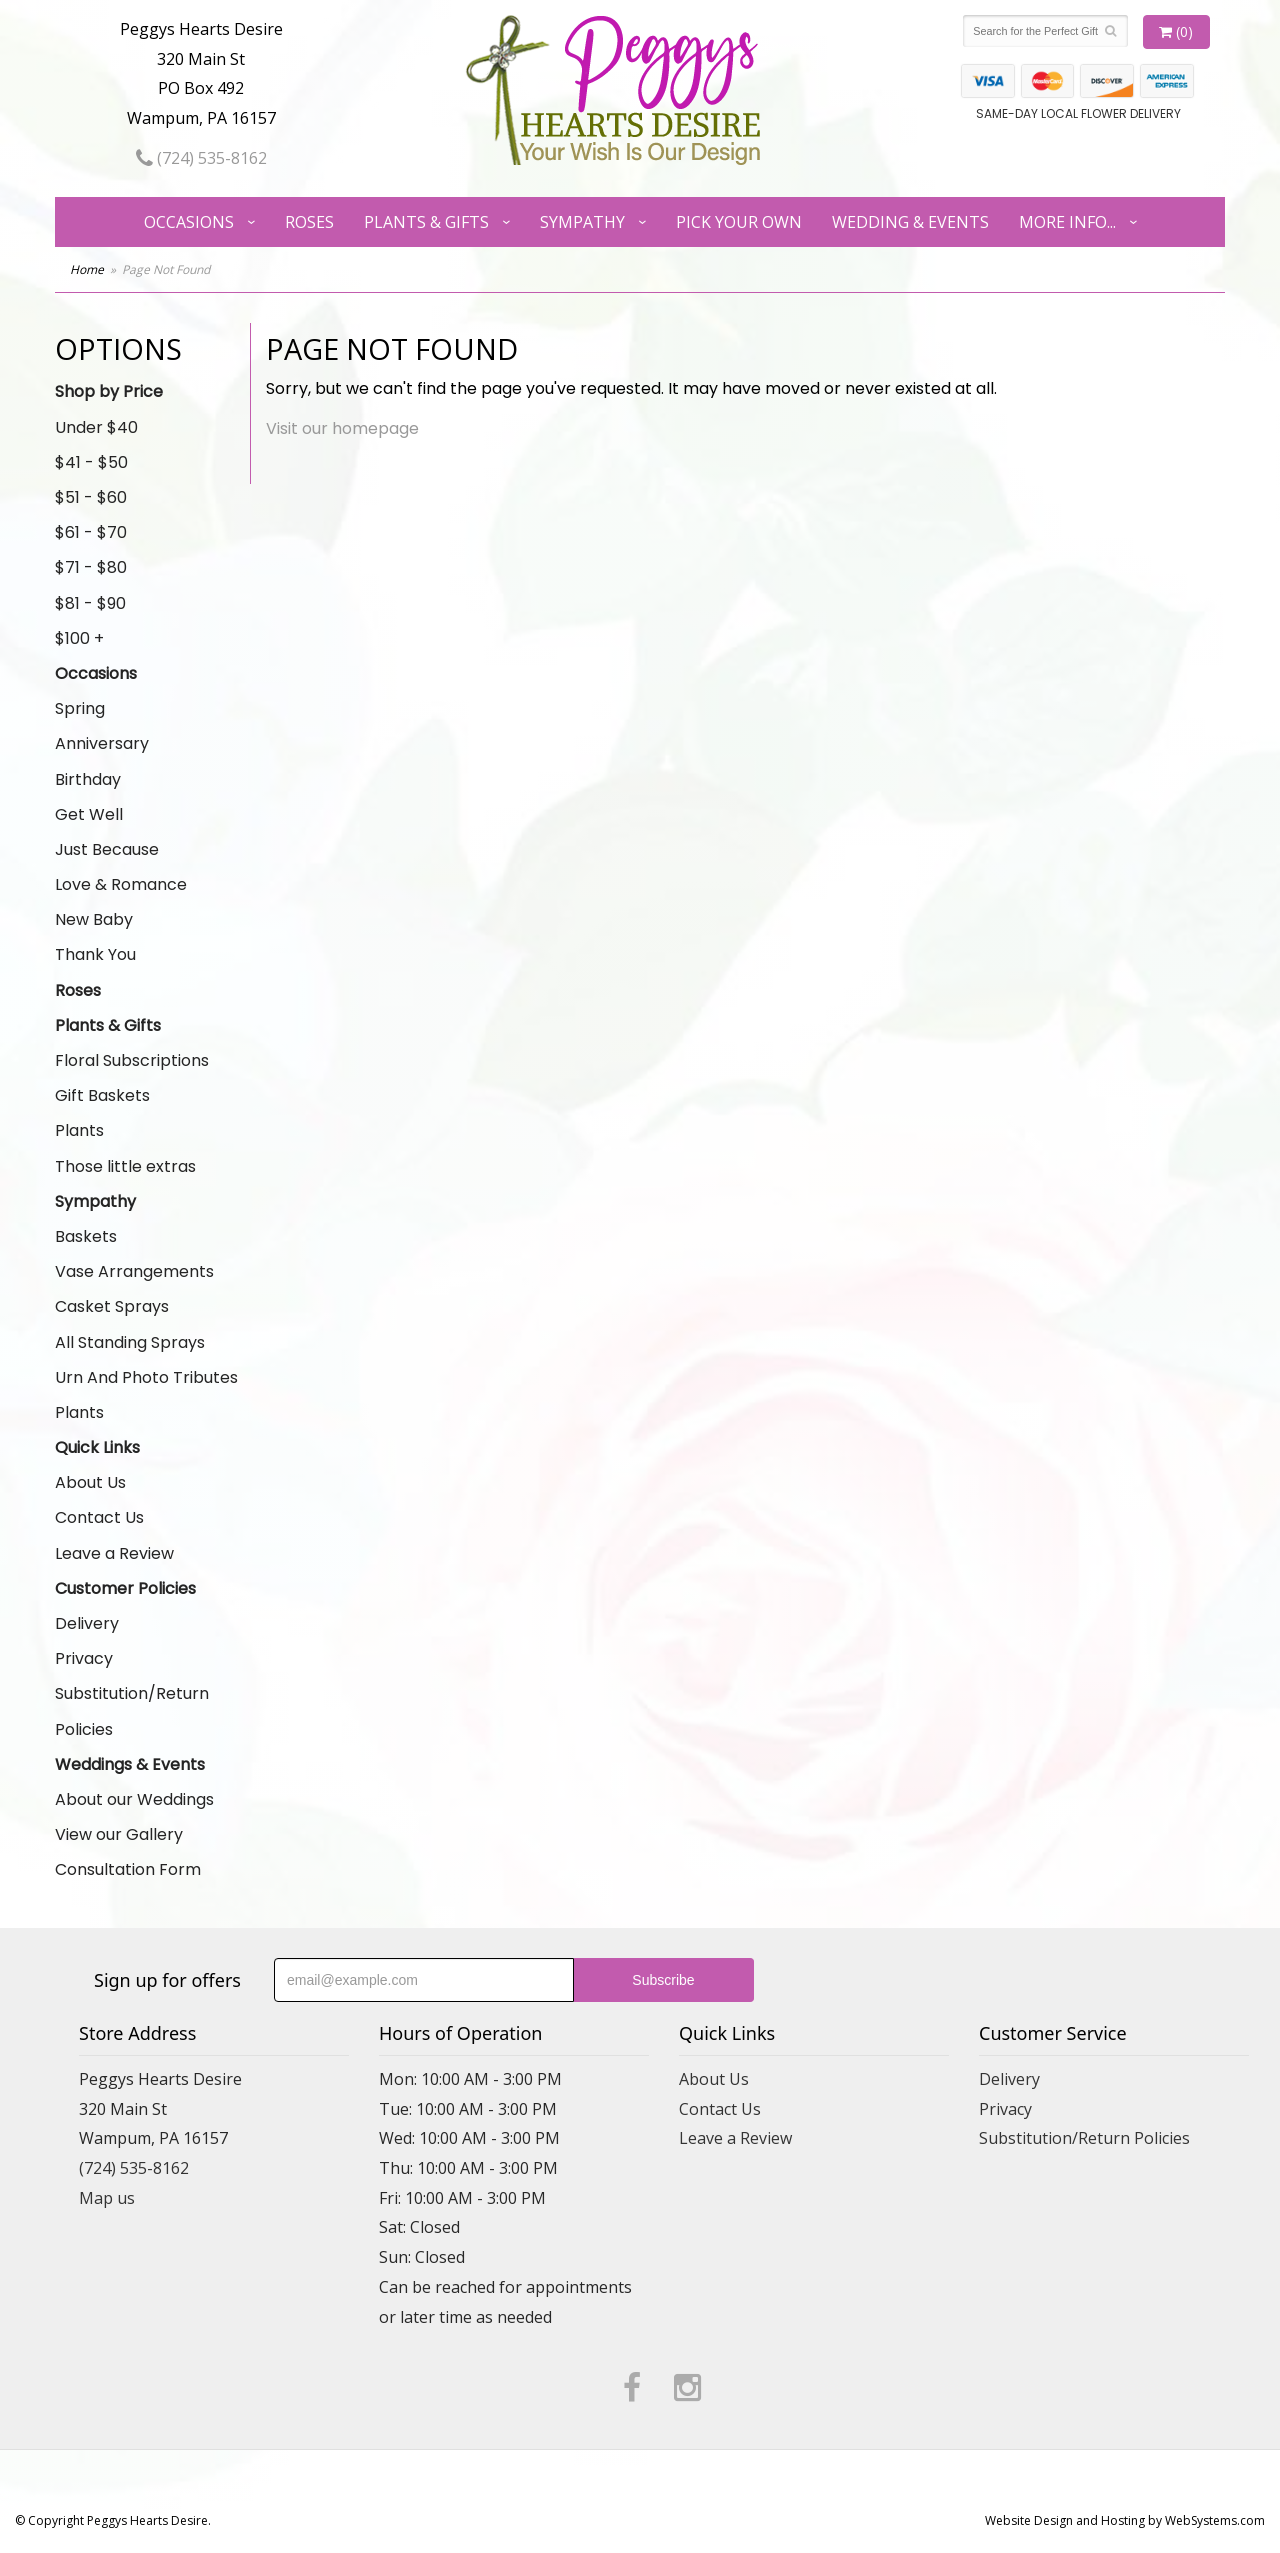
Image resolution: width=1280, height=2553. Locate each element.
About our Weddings (134, 1799)
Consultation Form (128, 1869)
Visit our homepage (342, 428)
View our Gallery (119, 1834)
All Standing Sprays (130, 1342)
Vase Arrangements (134, 1271)
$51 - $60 (91, 497)
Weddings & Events (130, 1764)
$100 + (79, 638)
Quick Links (97, 1447)
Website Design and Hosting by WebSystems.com (1125, 2520)
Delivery (87, 1623)
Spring (80, 708)
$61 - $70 (91, 532)
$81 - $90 (90, 603)
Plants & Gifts (426, 222)
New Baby (94, 919)
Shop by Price (109, 391)
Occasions (189, 222)
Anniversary (102, 743)
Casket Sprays (112, 1306)
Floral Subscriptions (132, 1060)
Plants (79, 1130)
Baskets (86, 1236)
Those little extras (125, 1166)
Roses (309, 222)
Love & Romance (121, 884)
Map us (107, 2198)
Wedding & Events (910, 222)
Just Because (107, 849)
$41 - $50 (91, 462)
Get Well (89, 814)
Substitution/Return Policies (132, 1711)
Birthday (88, 779)
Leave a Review (114, 1553)
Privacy (84, 1658)
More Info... (1067, 222)
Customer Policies (125, 1588)
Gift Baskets (102, 1095)
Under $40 (96, 427)
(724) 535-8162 (201, 158)
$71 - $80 (91, 567)
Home (87, 269)
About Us (90, 1482)
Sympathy (582, 222)
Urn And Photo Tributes (146, 1377)
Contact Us (99, 1517)
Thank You (95, 954)
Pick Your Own (739, 222)
